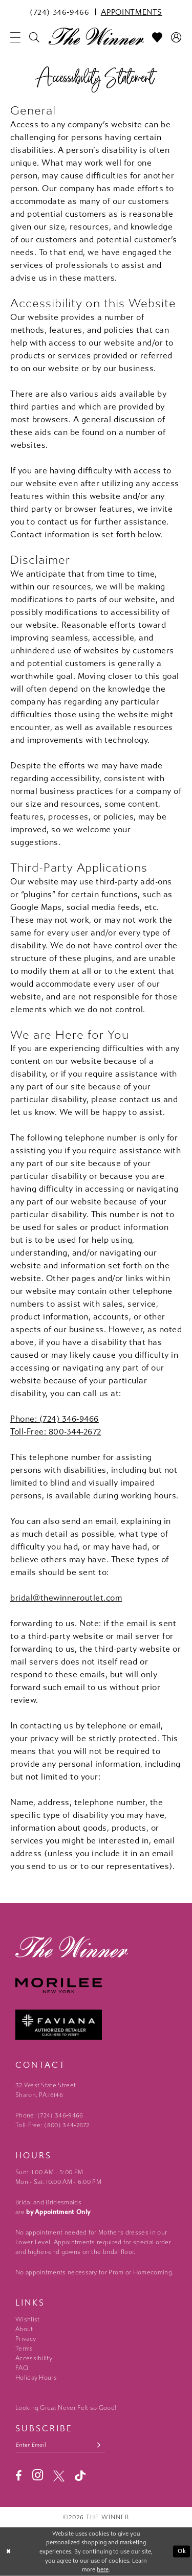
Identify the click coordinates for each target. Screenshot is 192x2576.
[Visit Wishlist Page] (157, 37)
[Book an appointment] (131, 12)
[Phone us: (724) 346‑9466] (59, 12)
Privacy (25, 2338)
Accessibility (33, 2358)
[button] (15, 37)
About (24, 2329)
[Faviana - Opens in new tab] (96, 2025)
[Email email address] (60, 2444)
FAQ (21, 2368)
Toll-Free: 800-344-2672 (55, 1432)
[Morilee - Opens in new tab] (96, 1986)
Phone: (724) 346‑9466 (54, 1419)
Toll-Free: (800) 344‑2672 (52, 2125)
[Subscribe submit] (99, 2444)
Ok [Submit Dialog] (182, 2551)
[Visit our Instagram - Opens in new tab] (37, 2475)
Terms (24, 2348)
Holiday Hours (36, 2377)
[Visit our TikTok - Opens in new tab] (80, 2475)
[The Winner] (96, 35)
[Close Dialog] (8, 2552)
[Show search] (34, 37)
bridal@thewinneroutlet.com (66, 1598)
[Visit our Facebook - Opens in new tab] (18, 2475)
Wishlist (27, 2319)
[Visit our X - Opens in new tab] (59, 2475)
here (103, 2569)
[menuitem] (59, 12)
